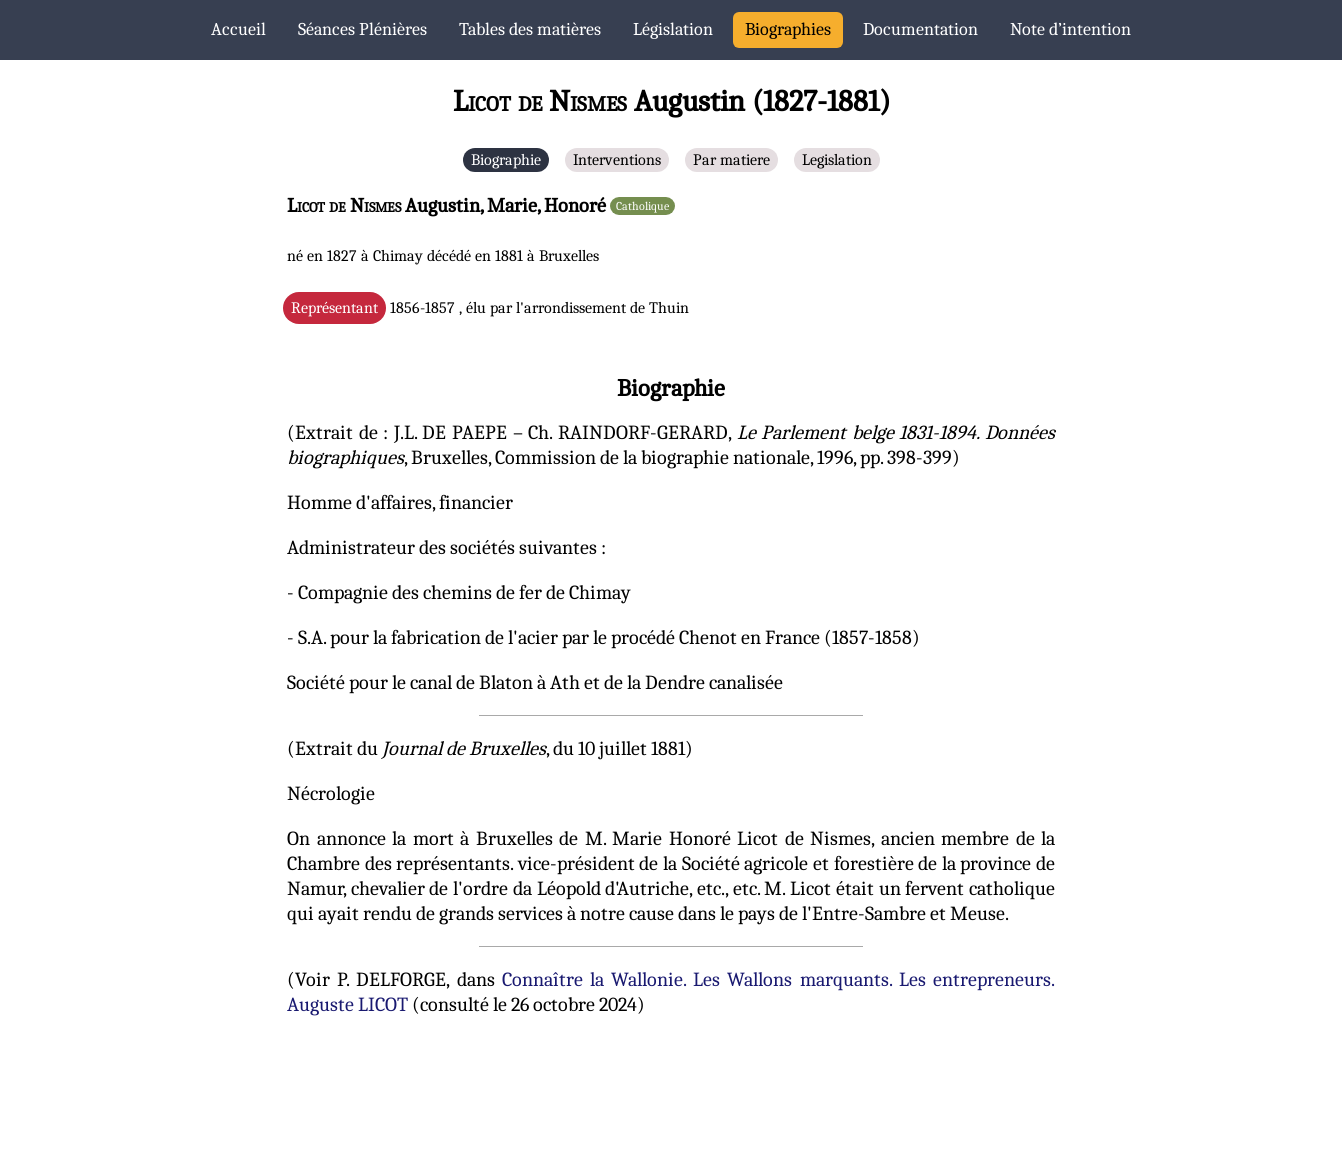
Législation (673, 29)
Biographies (788, 29)
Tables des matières (530, 29)
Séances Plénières (362, 29)
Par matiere (731, 160)
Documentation (920, 29)
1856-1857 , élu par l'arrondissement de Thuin (490, 308)
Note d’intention (1070, 29)
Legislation (837, 160)
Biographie (506, 160)
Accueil (238, 29)
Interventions (617, 160)
